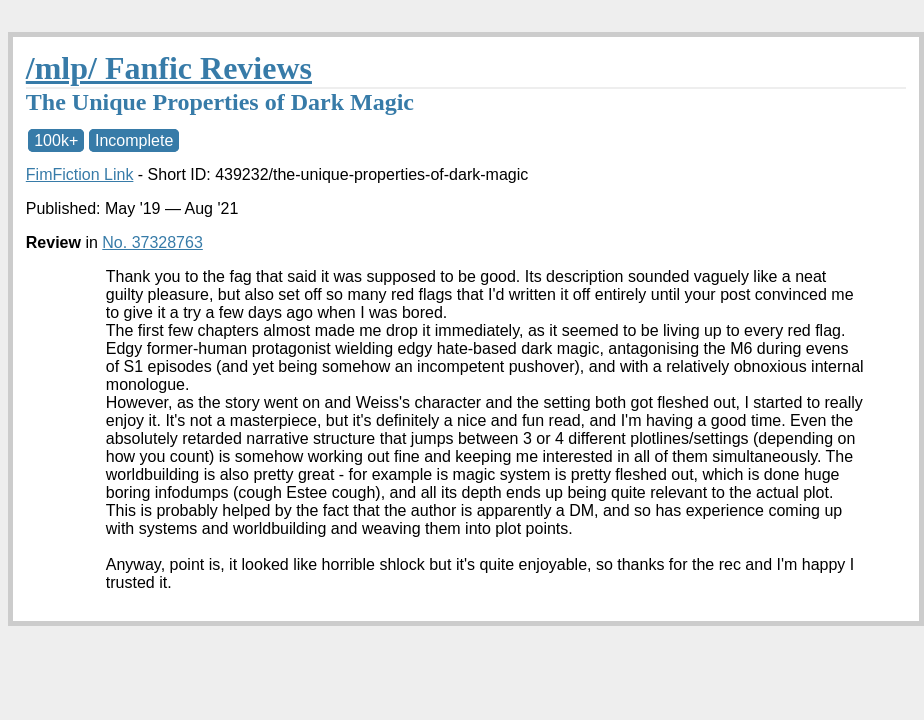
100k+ (56, 140)
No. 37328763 (152, 242)
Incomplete (134, 140)
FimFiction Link (80, 174)
